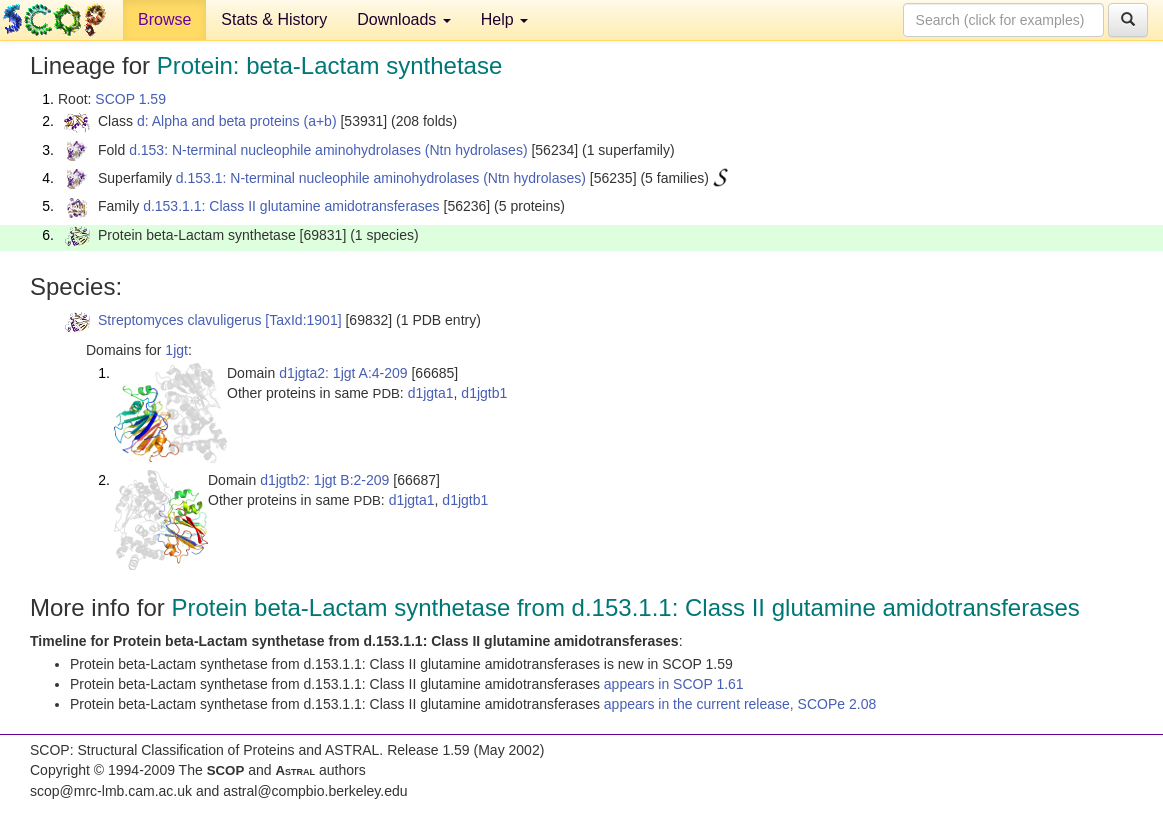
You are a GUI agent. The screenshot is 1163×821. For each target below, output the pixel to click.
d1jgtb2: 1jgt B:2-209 (324, 480)
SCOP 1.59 (130, 99)
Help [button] (504, 19)
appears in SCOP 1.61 (674, 684)
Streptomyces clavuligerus (179, 320)
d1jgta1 (431, 393)
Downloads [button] (404, 19)
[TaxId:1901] (303, 320)
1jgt (176, 350)
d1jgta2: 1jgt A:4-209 (343, 373)
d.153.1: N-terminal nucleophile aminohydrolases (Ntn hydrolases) (381, 178)
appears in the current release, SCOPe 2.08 (740, 704)
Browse (164, 19)
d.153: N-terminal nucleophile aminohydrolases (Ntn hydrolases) (328, 150)
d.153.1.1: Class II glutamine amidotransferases (291, 206)
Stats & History (274, 19)
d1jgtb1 (484, 393)
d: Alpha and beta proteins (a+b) (237, 121)
